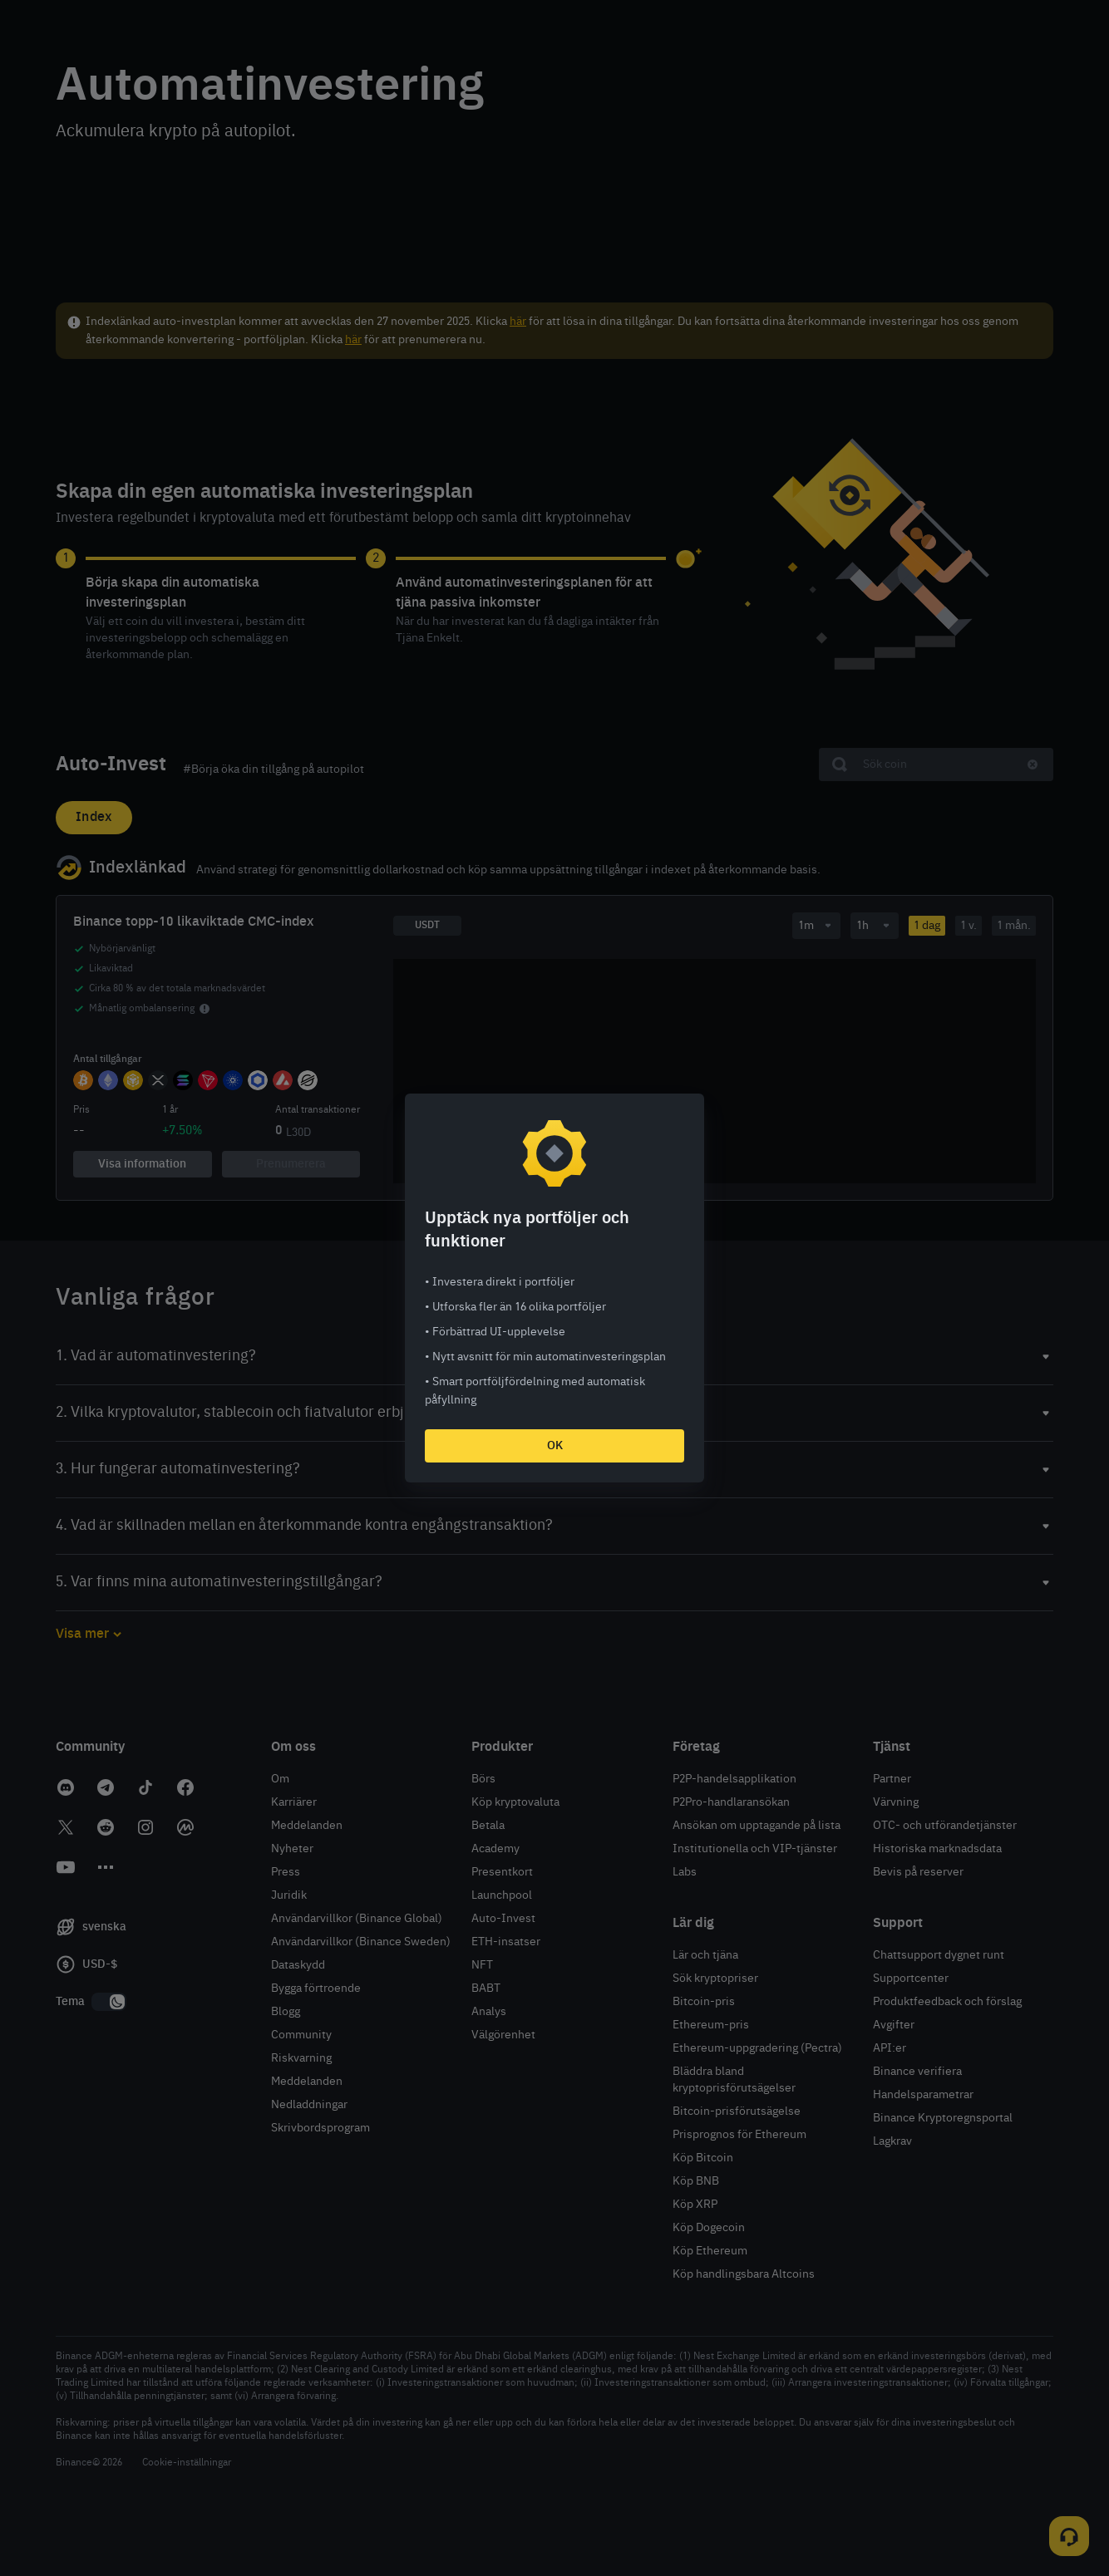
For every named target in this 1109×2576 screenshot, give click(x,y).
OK (555, 1446)
